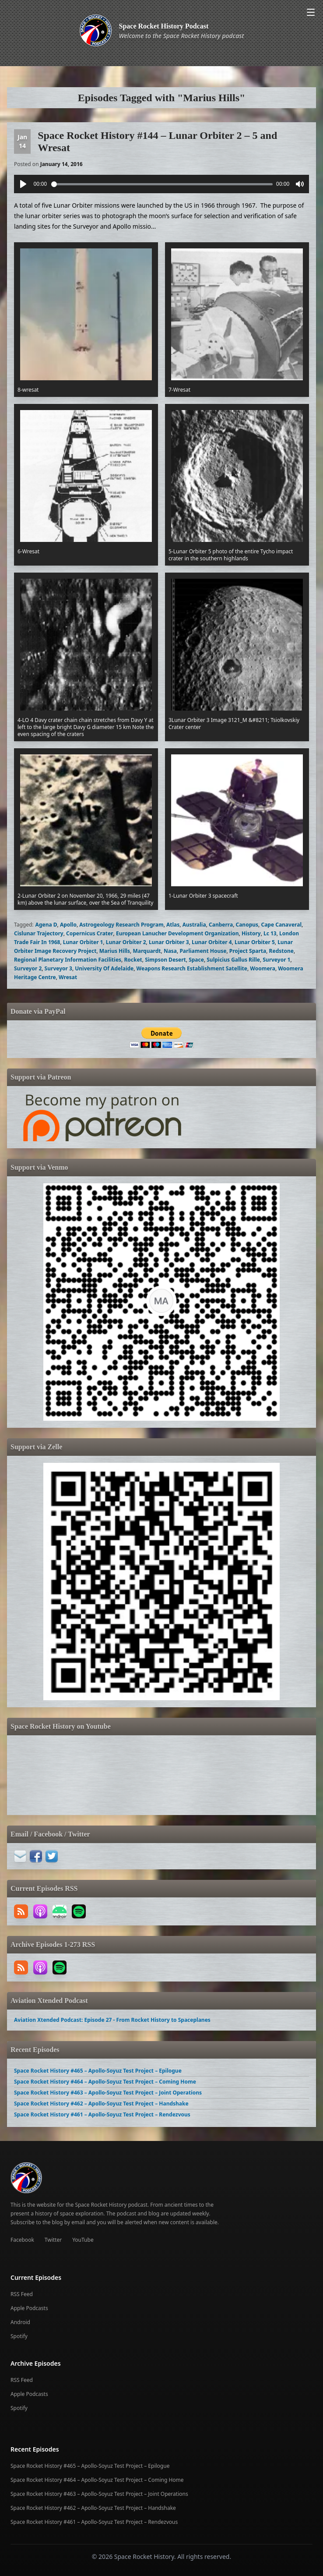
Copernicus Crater (89, 933)
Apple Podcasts (29, 2308)
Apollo (68, 924)
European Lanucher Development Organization (177, 933)
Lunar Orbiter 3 (169, 942)
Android (20, 2322)
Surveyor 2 (28, 968)
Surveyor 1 (276, 959)
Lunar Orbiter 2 (126, 942)
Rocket (133, 959)
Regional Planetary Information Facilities (67, 959)
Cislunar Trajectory (38, 933)
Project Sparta (247, 951)
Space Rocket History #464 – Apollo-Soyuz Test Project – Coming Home (105, 2081)
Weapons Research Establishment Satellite (192, 968)
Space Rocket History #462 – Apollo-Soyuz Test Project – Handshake (101, 2103)
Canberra (221, 924)
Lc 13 (270, 933)
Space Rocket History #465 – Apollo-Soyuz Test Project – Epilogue (98, 2070)
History (251, 933)
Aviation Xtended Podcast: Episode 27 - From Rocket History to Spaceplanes (112, 2020)
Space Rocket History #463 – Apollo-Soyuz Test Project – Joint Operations (108, 2092)
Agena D (46, 924)
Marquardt (147, 951)
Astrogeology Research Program (121, 924)
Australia (194, 924)
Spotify (19, 2336)
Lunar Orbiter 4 (212, 942)
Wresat (68, 977)
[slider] (162, 184)
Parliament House (202, 951)
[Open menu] (310, 12)
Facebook (22, 2239)
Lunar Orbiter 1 (83, 942)
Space (196, 959)
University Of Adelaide (104, 968)
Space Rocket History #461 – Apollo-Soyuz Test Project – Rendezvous (102, 2114)
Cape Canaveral (281, 924)
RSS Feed (22, 2294)
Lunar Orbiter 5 (255, 942)
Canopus (246, 924)
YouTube (83, 2239)
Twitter (53, 2239)
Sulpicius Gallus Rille (233, 959)
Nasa (170, 951)
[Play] (23, 184)
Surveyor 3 (58, 968)
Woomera (262, 968)
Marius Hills (114, 951)
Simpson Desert (165, 959)
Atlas (172, 924)
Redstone (281, 951)
